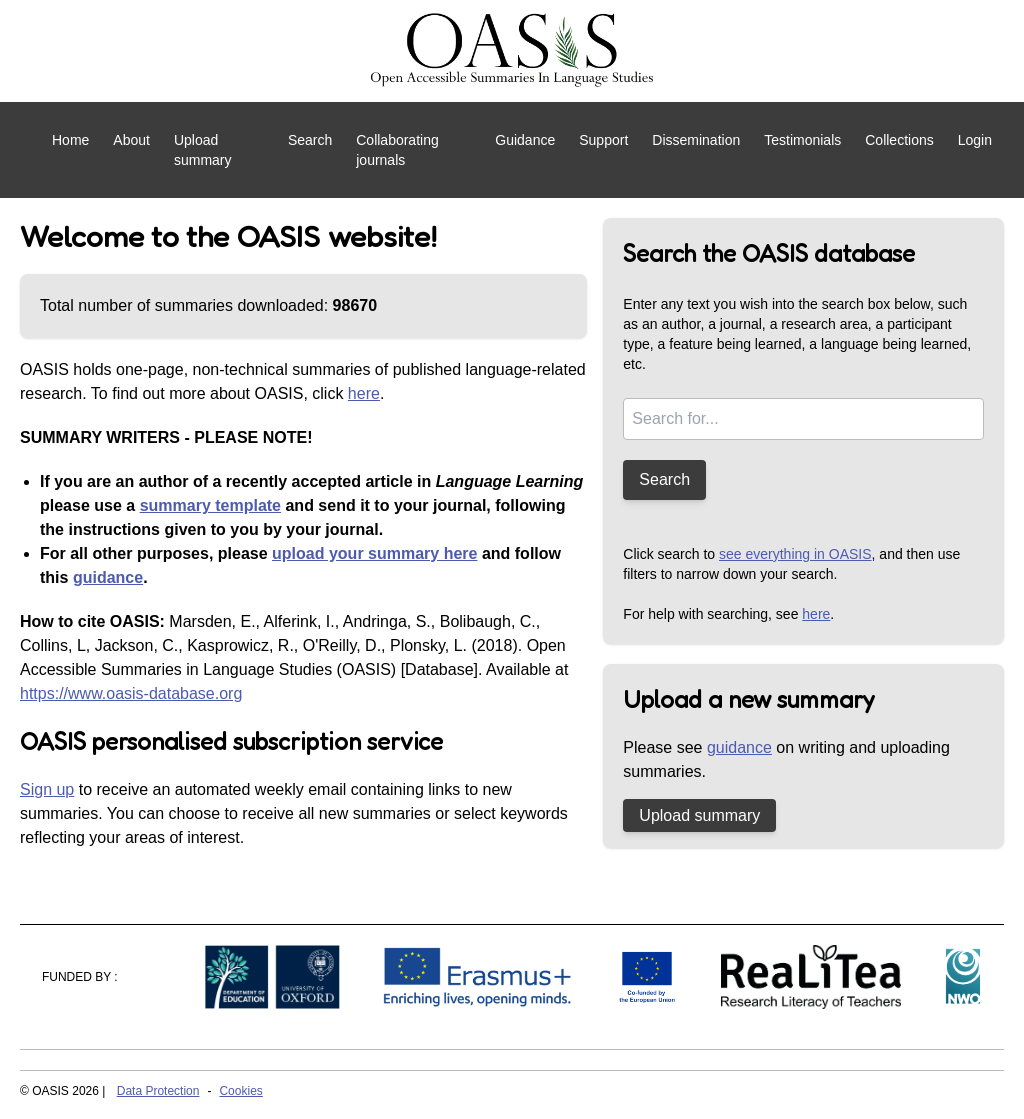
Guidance (525, 140)
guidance (108, 577)
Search (310, 140)
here (364, 393)
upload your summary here (374, 553)
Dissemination (696, 140)
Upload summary (203, 150)
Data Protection (158, 1091)
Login (975, 140)
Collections (899, 140)
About (131, 140)
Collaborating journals (397, 150)
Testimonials (802, 140)
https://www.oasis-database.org (131, 693)
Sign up (47, 789)
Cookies (240, 1091)
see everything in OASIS (795, 554)
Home (70, 140)
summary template (210, 505)
